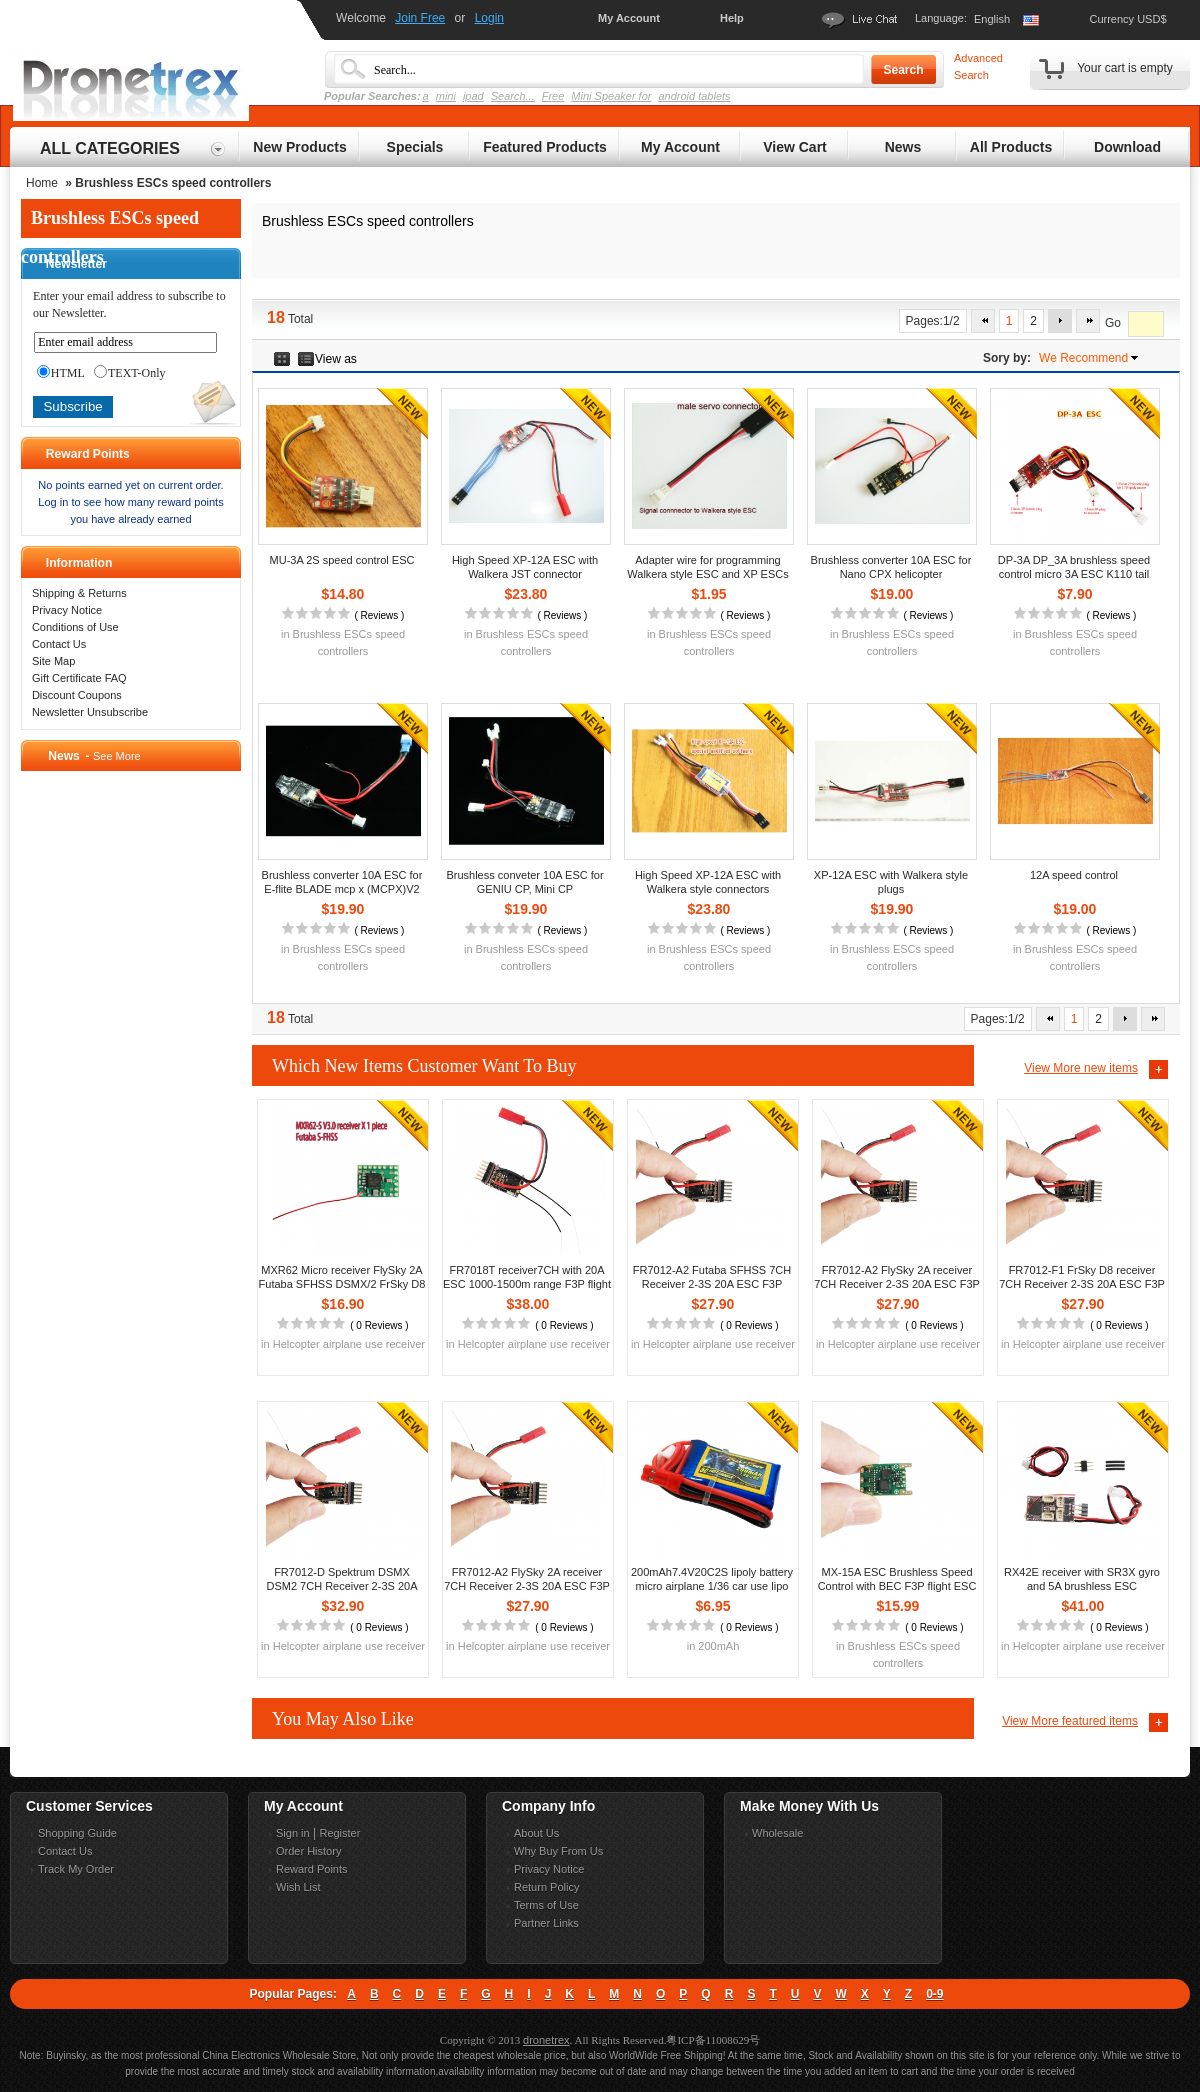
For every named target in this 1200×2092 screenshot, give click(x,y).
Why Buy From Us (558, 1851)
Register (339, 1833)
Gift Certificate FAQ (79, 678)
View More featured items (1070, 1721)
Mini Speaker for (611, 96)
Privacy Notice (67, 610)
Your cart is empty (1125, 68)
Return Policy (546, 1887)
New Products (299, 147)
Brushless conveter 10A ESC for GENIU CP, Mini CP (524, 882)
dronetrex (546, 2040)
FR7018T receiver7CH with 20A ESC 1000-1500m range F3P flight (527, 1277)
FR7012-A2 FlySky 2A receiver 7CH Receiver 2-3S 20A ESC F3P (897, 1277)
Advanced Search (978, 66)
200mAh (718, 1646)
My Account (629, 18)
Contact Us (59, 644)
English (992, 19)
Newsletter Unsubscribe (90, 712)
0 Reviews (379, 1325)
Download (1127, 147)
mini (446, 96)
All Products (1011, 147)
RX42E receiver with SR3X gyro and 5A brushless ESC (1082, 1579)
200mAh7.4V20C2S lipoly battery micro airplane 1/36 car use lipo (712, 1579)
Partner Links (546, 1923)
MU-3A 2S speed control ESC (342, 560)
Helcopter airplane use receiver (349, 1344)
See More (117, 756)
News (903, 147)
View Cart (795, 147)
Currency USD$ (1127, 19)
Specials (415, 147)
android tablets (694, 96)
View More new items (1081, 1068)
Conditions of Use (75, 627)
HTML (61, 373)
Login (489, 18)
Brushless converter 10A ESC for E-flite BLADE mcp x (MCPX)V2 (342, 882)
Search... (513, 96)
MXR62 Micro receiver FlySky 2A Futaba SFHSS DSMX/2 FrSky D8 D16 (342, 1284)
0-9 (934, 1994)
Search (903, 70)
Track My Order (76, 1869)
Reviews (379, 615)
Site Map (53, 661)
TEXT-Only (130, 373)
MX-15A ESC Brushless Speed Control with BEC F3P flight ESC (897, 1579)
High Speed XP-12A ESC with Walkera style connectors (708, 882)
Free (553, 96)
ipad (473, 96)
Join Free (420, 18)
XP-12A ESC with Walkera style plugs (891, 882)
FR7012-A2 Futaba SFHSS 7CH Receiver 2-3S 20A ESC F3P (712, 1277)
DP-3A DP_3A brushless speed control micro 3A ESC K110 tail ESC (1074, 574)
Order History (308, 1851)
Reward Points (312, 1869)
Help (732, 18)
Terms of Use (546, 1905)
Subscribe (72, 406)
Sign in (293, 1833)
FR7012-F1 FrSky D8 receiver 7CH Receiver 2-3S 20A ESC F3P (1082, 1277)
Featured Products (545, 147)
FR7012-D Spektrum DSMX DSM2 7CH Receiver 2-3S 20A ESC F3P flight (341, 1586)
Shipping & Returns (79, 593)
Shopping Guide (77, 1833)
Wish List (298, 1887)
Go (1113, 324)
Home (42, 183)
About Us (536, 1833)
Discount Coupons (77, 695)
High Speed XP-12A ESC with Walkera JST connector (525, 567)
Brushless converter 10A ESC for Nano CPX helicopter (891, 567)
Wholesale (777, 1833)
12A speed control (1074, 875)
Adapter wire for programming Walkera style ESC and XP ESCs (707, 567)
